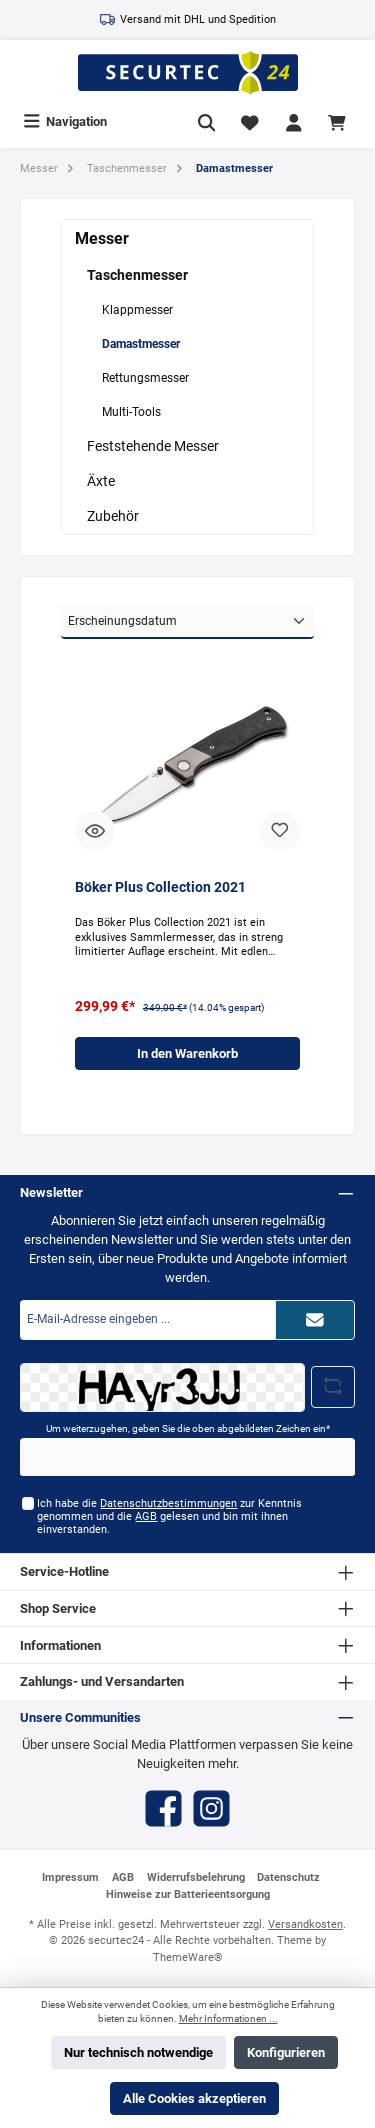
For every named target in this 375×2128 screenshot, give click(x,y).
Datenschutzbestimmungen (168, 1503)
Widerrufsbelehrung (196, 1877)
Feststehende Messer (153, 446)
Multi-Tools (131, 412)
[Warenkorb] (340, 121)
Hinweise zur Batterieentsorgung (188, 1894)
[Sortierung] (187, 622)
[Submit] (315, 1320)
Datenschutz (288, 1877)
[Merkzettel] (250, 121)
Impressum (70, 1877)
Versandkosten (305, 1924)
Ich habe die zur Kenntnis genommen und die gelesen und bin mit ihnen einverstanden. (169, 1517)
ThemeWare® (188, 1957)
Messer (102, 238)
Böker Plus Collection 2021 (160, 887)
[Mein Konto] (294, 121)
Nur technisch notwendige (138, 2052)
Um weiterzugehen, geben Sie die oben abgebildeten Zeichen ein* (188, 1428)
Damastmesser (141, 344)
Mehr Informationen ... (228, 2018)
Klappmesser (137, 310)
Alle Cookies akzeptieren (194, 2098)
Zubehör (113, 516)
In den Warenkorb (187, 1053)
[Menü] (65, 121)
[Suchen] (207, 121)
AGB (146, 1516)
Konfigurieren (286, 2052)
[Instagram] (211, 1808)
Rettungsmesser (145, 378)
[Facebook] (163, 1808)
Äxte (101, 481)
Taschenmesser (137, 275)
